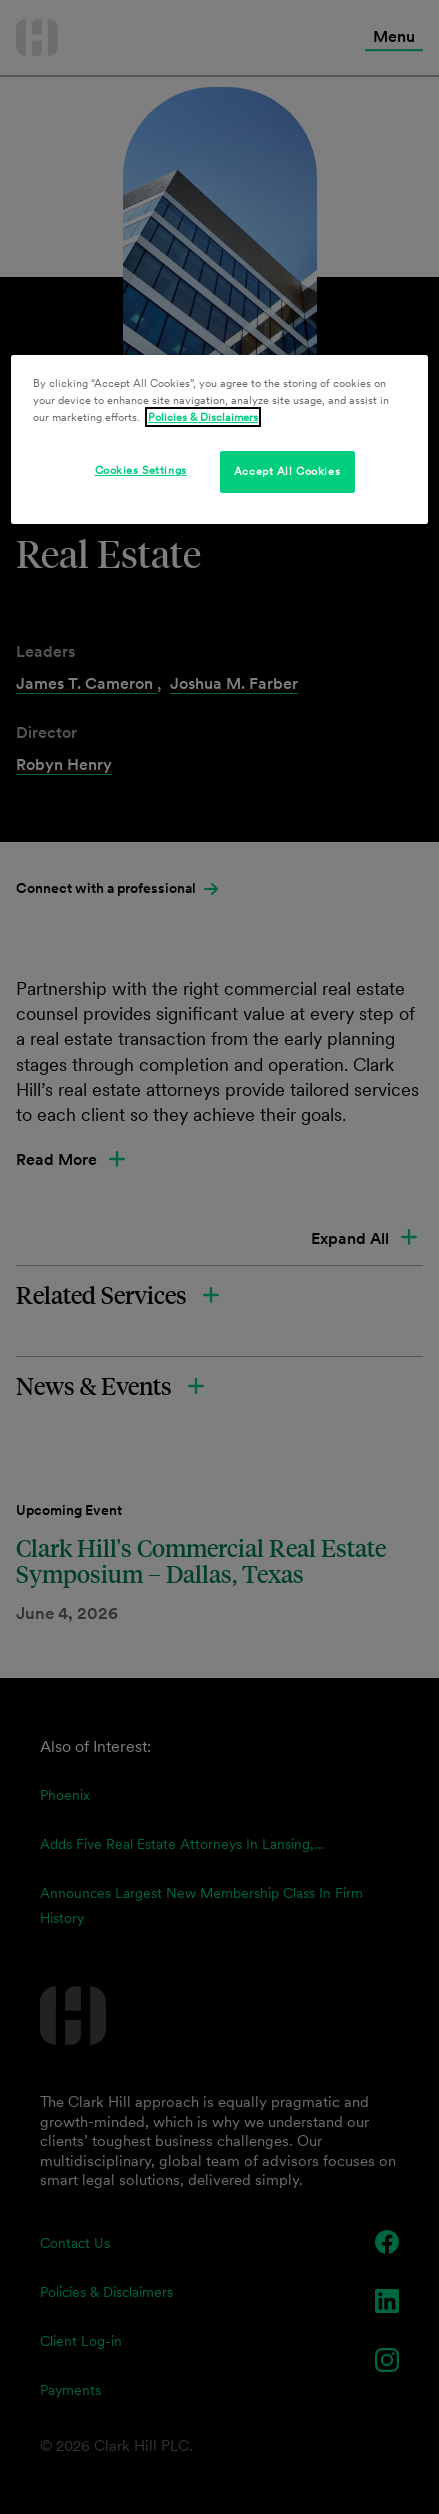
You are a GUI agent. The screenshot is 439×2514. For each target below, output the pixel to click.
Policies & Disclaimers (203, 417)
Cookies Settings (141, 470)
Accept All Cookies (287, 471)
